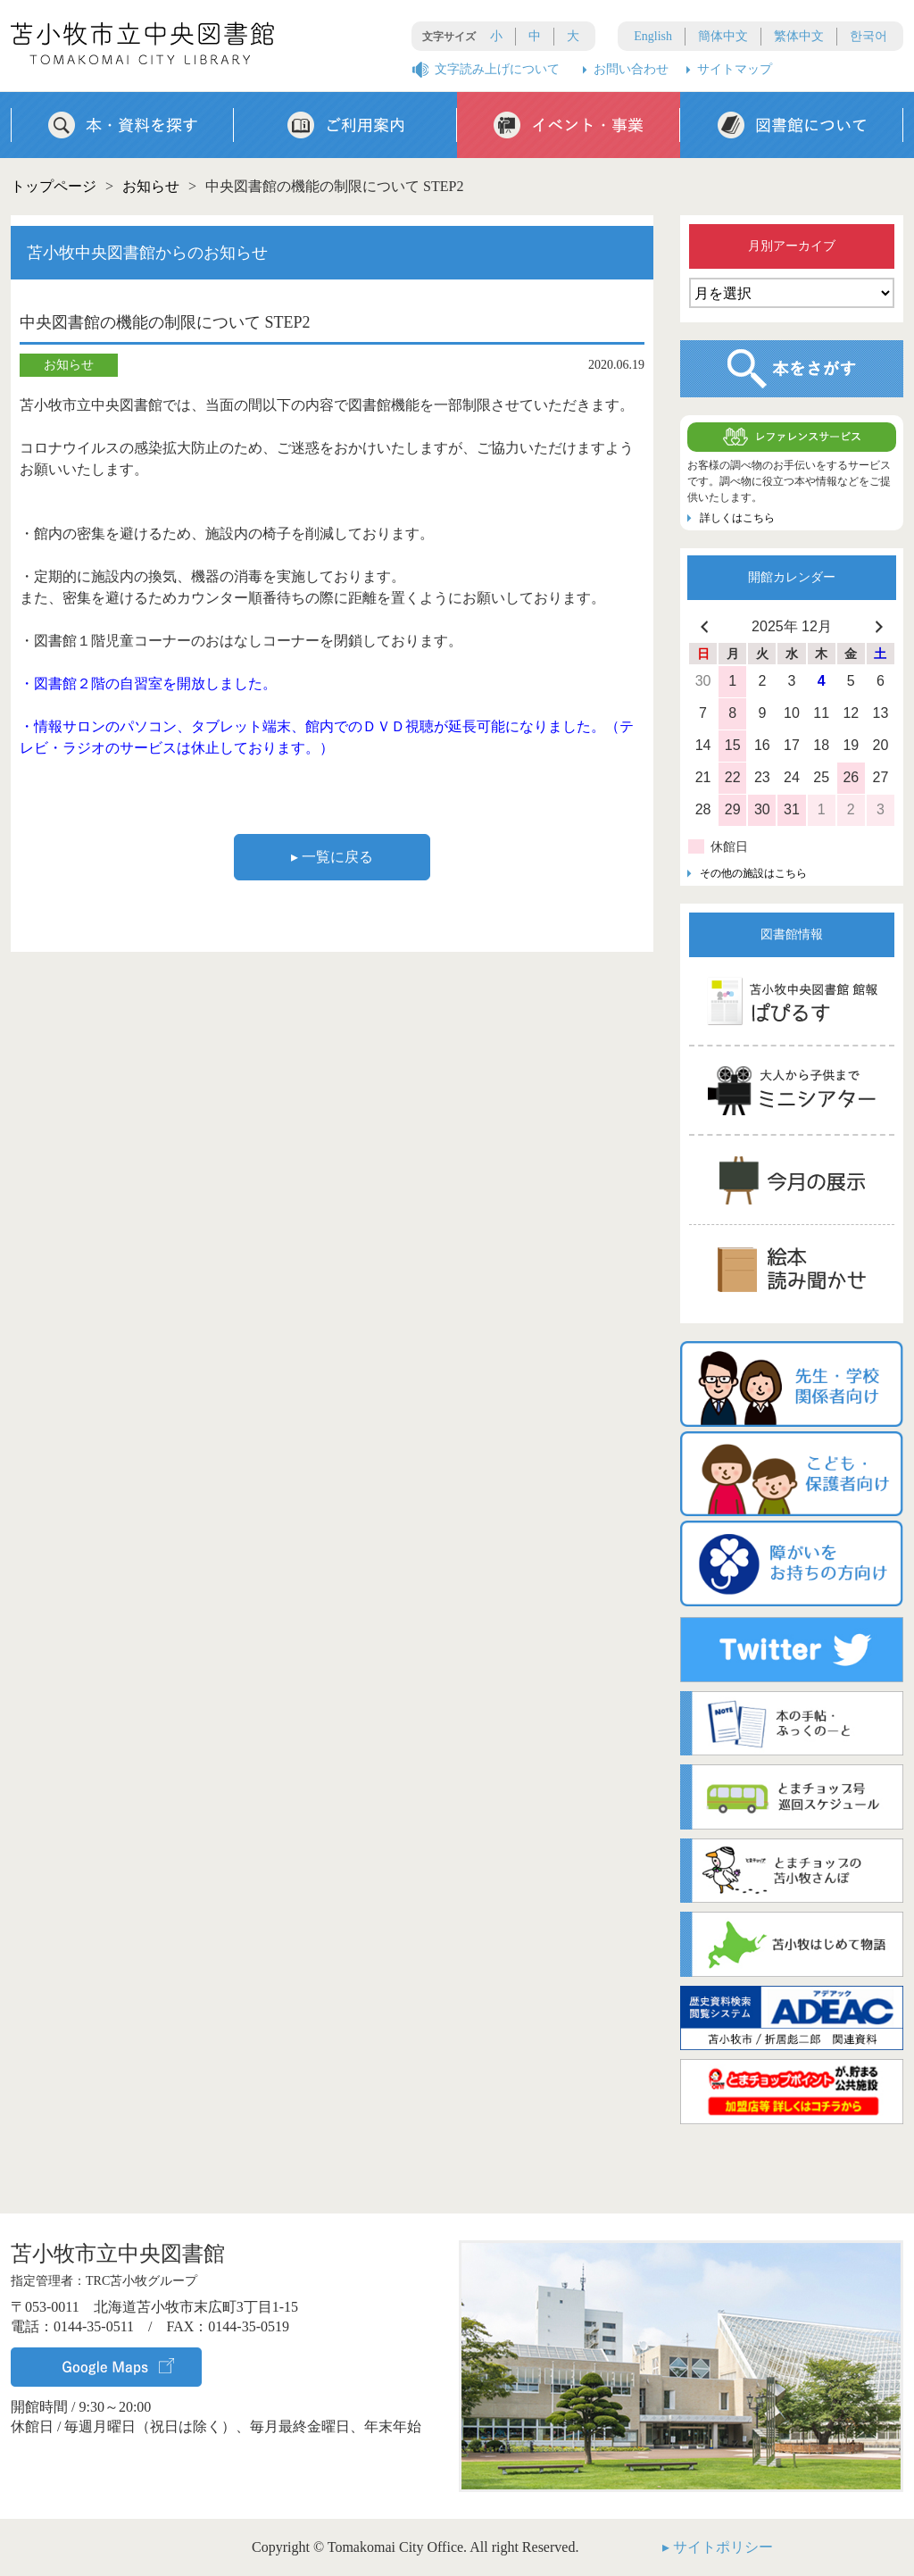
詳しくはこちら (737, 518)
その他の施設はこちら (753, 873)
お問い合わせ (631, 69)
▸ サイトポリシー (717, 2547)
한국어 (868, 36)
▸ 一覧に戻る (332, 856)
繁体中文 (799, 36)
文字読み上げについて (497, 69)
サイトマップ (734, 69)
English (653, 36)
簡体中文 (723, 36)
